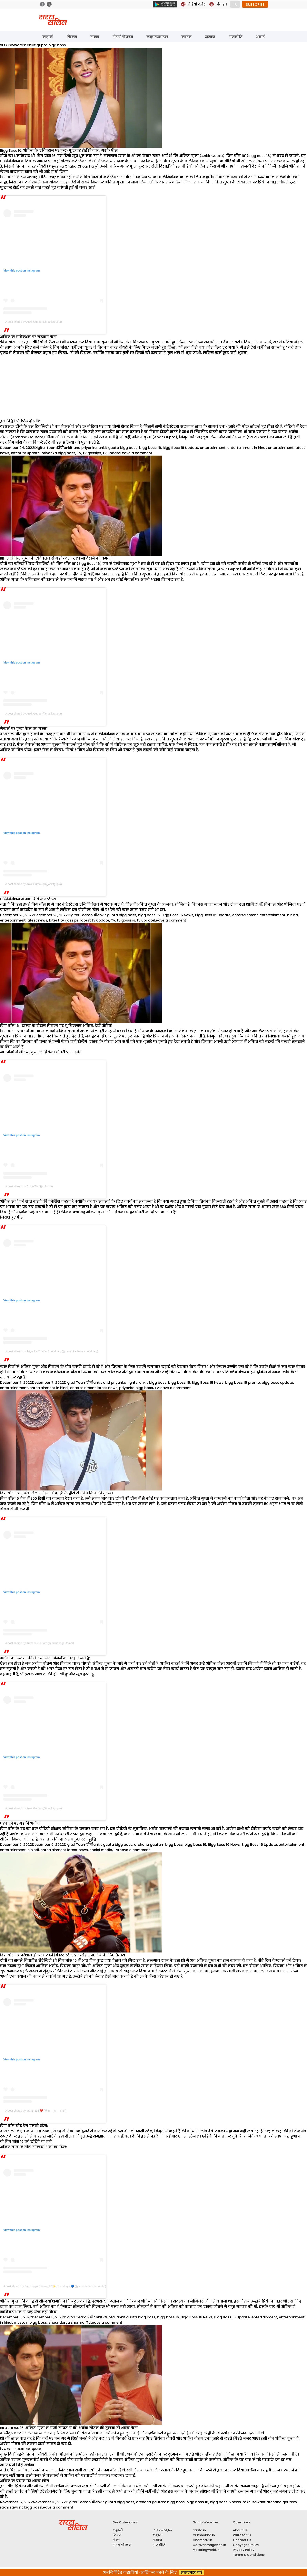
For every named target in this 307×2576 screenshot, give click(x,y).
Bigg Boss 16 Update (180, 447)
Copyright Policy (246, 2545)
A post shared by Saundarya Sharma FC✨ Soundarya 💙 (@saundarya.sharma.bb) (54, 2286)
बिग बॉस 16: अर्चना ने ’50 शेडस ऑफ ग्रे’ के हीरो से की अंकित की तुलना (56, 1493)
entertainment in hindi (246, 447)
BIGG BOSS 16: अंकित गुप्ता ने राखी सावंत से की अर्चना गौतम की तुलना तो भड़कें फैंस (69, 2427)
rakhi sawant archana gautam (270, 2501)
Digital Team (45, 447)
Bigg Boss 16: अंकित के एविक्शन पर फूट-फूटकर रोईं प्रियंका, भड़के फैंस (59, 150)
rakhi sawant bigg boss (20, 2507)
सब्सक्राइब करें (191, 2572)
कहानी (47, 36)
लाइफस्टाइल (157, 36)
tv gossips (92, 452)
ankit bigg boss (152, 1382)
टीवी (60, 447)
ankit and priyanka (80, 447)
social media (101, 1849)
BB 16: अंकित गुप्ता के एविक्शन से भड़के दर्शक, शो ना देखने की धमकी (56, 558)
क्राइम (186, 36)
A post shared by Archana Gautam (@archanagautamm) (39, 1643)
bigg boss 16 (150, 447)
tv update (111, 452)
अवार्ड (260, 36)
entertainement (14, 1387)
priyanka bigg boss (58, 452)
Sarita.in (199, 2530)
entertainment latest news (23, 920)
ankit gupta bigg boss (117, 447)
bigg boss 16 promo (242, 1382)
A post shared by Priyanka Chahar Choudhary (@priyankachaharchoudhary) (51, 1351)
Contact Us (242, 2540)
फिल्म (72, 36)
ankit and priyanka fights (115, 1382)
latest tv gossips (64, 920)
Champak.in (202, 2540)
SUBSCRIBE (255, 4)
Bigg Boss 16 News (177, 914)
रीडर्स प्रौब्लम (123, 36)
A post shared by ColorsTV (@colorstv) (29, 1186)
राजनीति (236, 36)
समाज (210, 36)
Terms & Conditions (249, 2554)
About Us (240, 2530)
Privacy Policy (243, 2550)
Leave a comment (136, 452)
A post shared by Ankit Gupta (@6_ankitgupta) (33, 321)
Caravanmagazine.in (209, 2545)
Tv (79, 452)
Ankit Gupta (104, 2317)
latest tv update (25, 452)
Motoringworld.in (206, 2550)
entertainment (213, 447)
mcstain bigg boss (30, 2322)
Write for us (242, 2535)
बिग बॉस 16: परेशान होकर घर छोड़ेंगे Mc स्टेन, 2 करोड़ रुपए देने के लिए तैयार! (62, 1955)
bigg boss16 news (225, 2501)
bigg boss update (277, 1382)
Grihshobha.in (204, 2535)
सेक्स (94, 36)
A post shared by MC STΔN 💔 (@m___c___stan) (35, 2110)
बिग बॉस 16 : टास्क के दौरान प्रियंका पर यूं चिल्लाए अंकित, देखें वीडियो (56, 1025)
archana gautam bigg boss (158, 1844)
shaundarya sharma (66, 2322)
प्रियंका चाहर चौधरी (273, 182)
